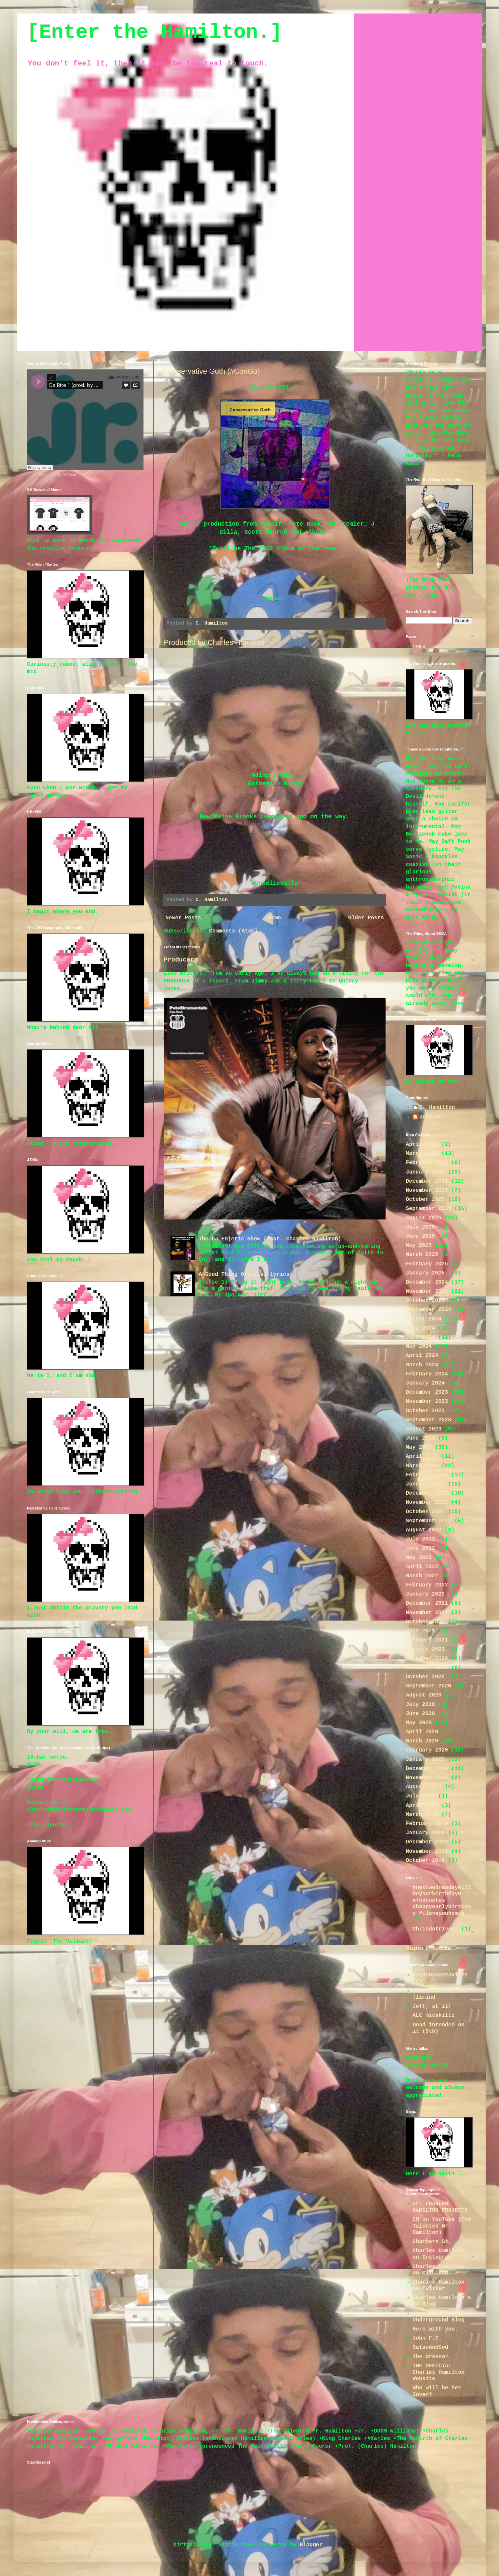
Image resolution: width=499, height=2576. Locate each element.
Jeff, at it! (432, 2006)
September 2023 (428, 1420)
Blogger (311, 2545)
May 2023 (419, 1447)
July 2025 (420, 1227)
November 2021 (427, 1613)
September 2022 (428, 1521)
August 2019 (424, 1787)
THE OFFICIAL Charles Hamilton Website (439, 2372)
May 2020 (419, 1723)
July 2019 (420, 1796)
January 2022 (425, 1594)
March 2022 (422, 1576)
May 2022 (419, 1558)
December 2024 (427, 1282)
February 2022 (427, 1585)
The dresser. (432, 2357)
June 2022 (420, 1548)
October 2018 (425, 1861)
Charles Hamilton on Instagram (439, 2254)
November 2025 (427, 1190)
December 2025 (427, 1181)
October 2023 (425, 1411)
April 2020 (422, 1732)
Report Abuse (428, 1948)
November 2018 (427, 1851)
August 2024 (424, 1319)
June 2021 (420, 1631)
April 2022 (422, 1567)
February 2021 (427, 1640)
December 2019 (427, 1769)
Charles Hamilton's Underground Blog (442, 2317)
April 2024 (422, 1355)
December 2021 (427, 1603)
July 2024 (420, 1328)
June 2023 (420, 1438)
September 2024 (428, 1310)
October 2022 (425, 1512)
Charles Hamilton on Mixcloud (439, 2270)
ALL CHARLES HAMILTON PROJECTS (440, 2207)
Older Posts (366, 918)
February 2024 (427, 1374)
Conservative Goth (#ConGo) (212, 371)
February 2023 (427, 1475)
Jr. (29, 475)
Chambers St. (432, 2242)
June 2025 (420, 1236)
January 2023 (425, 1484)
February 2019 (427, 1824)
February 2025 (427, 1264)
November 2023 (427, 1401)
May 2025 (419, 1245)
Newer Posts (183, 918)
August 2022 (424, 1530)
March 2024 (422, 1365)
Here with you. (435, 2329)
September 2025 (428, 1209)
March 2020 (422, 1741)
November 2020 (427, 1668)
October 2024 (425, 1300)
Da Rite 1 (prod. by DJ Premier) (57, 475)
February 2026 (427, 1163)
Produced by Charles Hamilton (214, 642)
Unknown (430, 1117)
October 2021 (425, 1622)
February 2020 (427, 1750)
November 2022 (427, 1502)
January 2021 (425, 1649)
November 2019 (427, 1778)
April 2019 (422, 1806)
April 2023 (422, 1456)
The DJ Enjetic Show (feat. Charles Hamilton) (270, 1239)
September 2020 (428, 1686)
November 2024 (427, 1291)
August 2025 (424, 1218)
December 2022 (427, 1493)
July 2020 (420, 1705)
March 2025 (422, 1255)
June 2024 (420, 1337)
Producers (181, 960)
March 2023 (422, 1466)
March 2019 (422, 1815)
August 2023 (424, 1429)
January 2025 (425, 1273)
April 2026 (422, 1144)
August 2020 (424, 1695)
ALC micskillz (434, 2016)
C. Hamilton (437, 1108)
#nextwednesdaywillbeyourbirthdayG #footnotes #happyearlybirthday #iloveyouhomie (442, 1901)
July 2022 (420, 1539)
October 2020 (425, 1677)
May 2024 (419, 1346)
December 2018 (427, 1842)
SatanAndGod (430, 2347)
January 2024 (425, 1383)
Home (274, 918)
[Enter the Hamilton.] (154, 32)
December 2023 (427, 1392)
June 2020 (420, 1714)
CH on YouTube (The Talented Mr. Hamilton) (442, 2225)
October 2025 (425, 1200)
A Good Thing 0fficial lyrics (244, 1274)
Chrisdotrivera (435, 1929)
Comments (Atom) (233, 931)
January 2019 (425, 1833)
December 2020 (427, 1659)
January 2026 (425, 1172)
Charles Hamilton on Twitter (439, 2285)
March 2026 (422, 1154)
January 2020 (425, 1760)
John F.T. (427, 2338)
